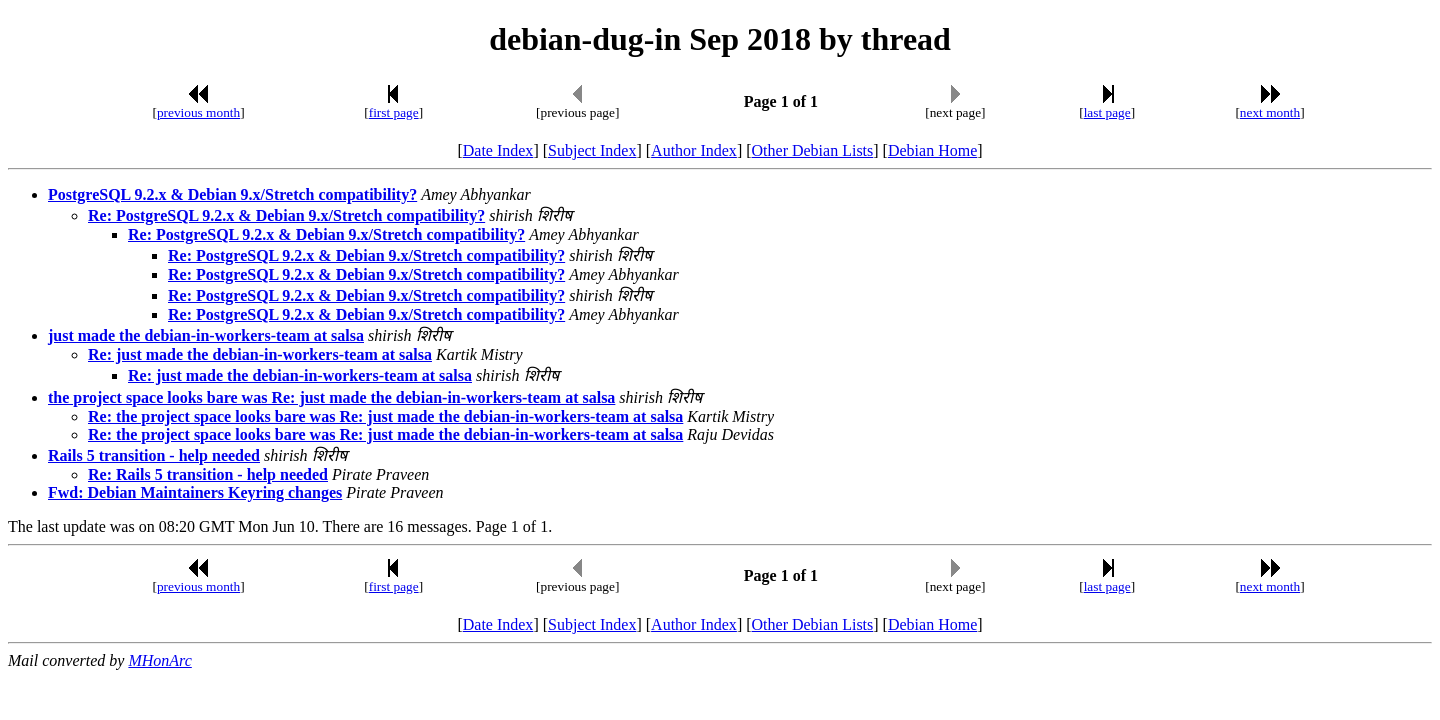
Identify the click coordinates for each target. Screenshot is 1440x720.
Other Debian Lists (813, 150)
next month (1270, 112)
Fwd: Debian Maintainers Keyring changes (195, 492)
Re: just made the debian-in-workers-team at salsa (260, 354)
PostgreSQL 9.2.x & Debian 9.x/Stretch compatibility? (232, 194)
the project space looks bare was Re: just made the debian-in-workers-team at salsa (331, 397)
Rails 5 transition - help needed (154, 455)
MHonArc (159, 660)
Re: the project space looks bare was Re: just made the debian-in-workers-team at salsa (385, 416)
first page (394, 112)
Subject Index (592, 150)
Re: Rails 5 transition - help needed (208, 474)
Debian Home (932, 150)
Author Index (694, 150)
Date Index (498, 150)
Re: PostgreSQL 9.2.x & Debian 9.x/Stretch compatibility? (286, 215)
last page (1107, 112)
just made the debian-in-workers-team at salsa (206, 335)
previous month (198, 112)
